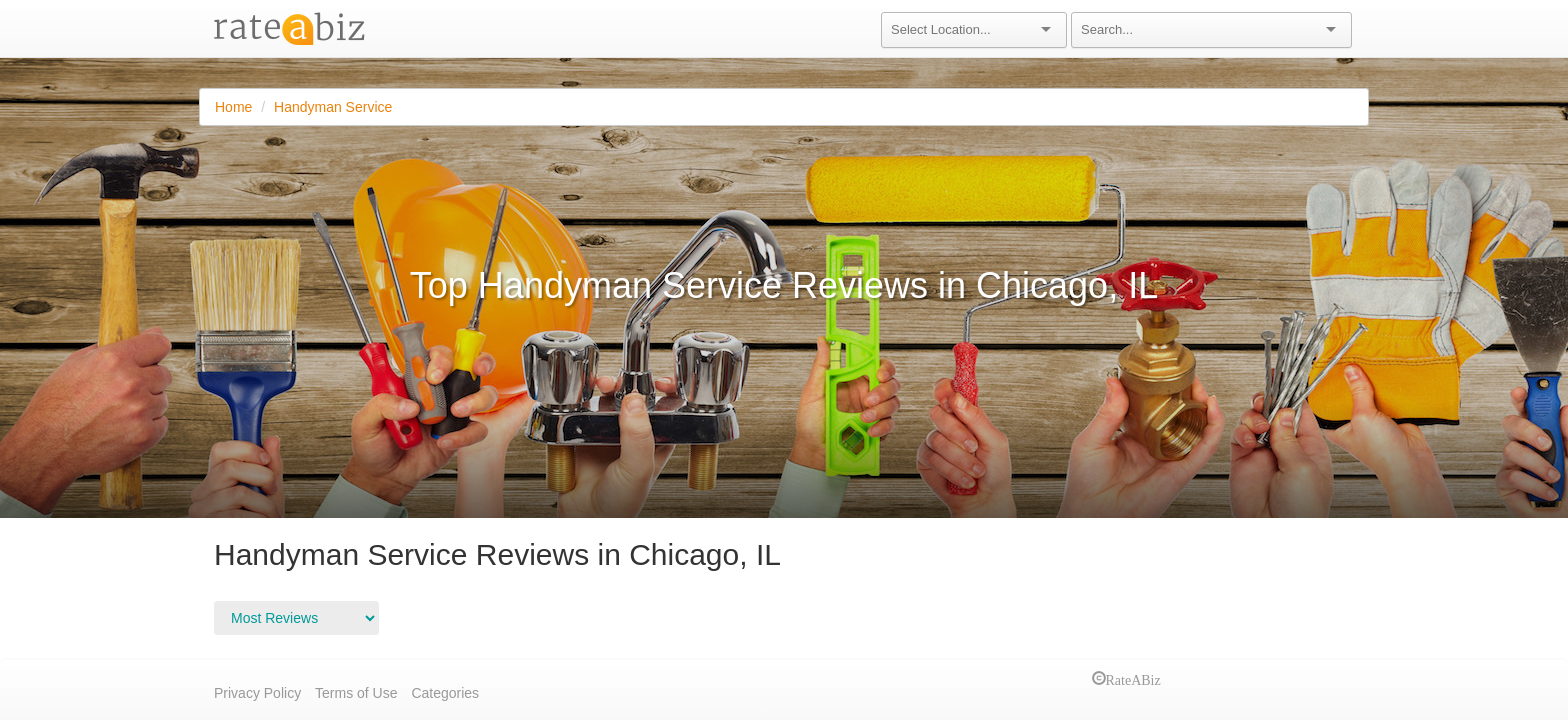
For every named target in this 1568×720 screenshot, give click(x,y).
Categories (445, 693)
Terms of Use (356, 693)
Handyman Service (333, 107)
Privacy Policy (257, 693)
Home (233, 107)
